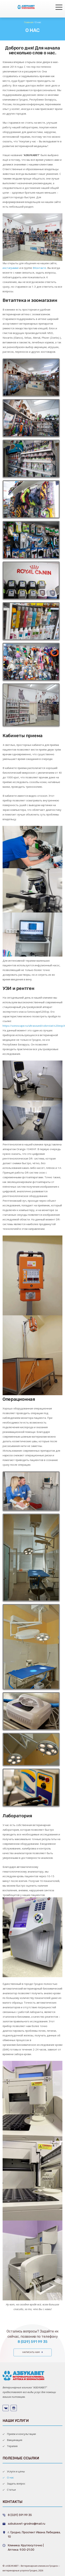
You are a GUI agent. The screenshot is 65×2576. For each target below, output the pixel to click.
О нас (10, 2477)
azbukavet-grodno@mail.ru (26, 2523)
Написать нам (32, 2352)
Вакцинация (14, 2440)
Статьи (11, 2489)
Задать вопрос (16, 2483)
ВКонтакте (39, 268)
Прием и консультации (21, 2434)
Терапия (12, 2446)
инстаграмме (11, 268)
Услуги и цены (16, 2471)
